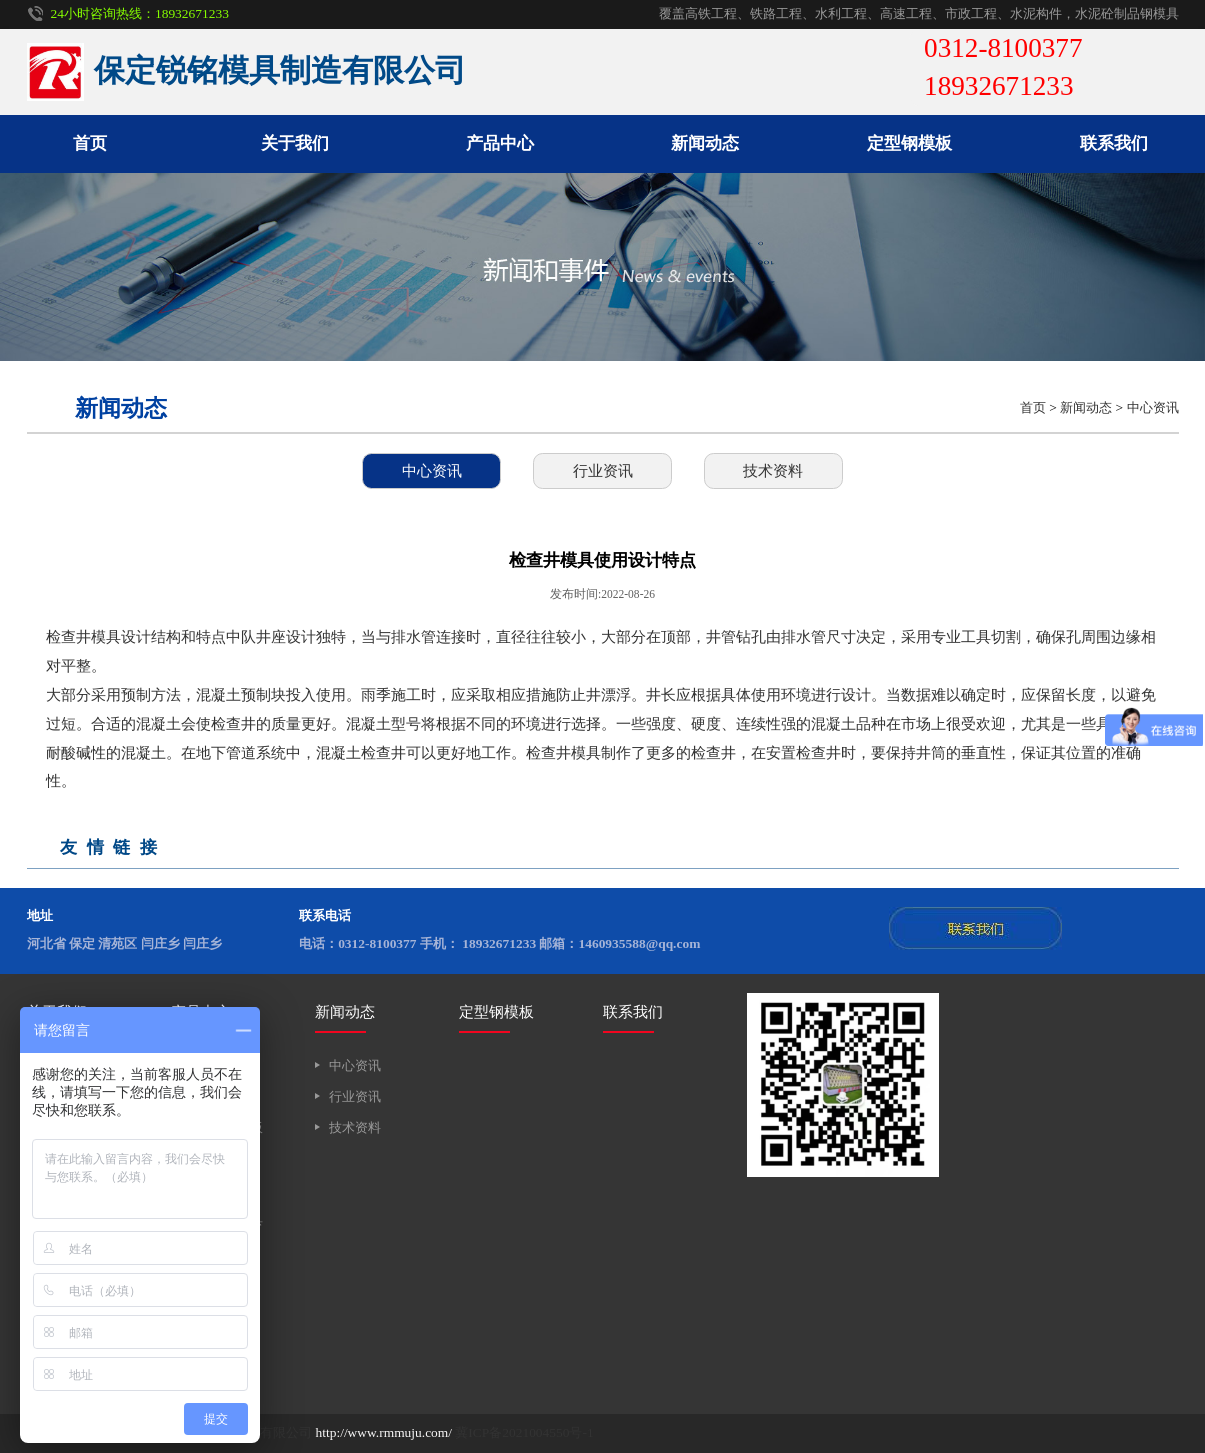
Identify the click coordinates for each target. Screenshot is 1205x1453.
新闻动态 (705, 143)
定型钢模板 (909, 143)
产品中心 (500, 143)
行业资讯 (603, 470)
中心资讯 (1153, 407)
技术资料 (773, 470)
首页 (90, 143)
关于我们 (295, 143)
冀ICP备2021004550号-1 (524, 1432)
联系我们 (1114, 143)
